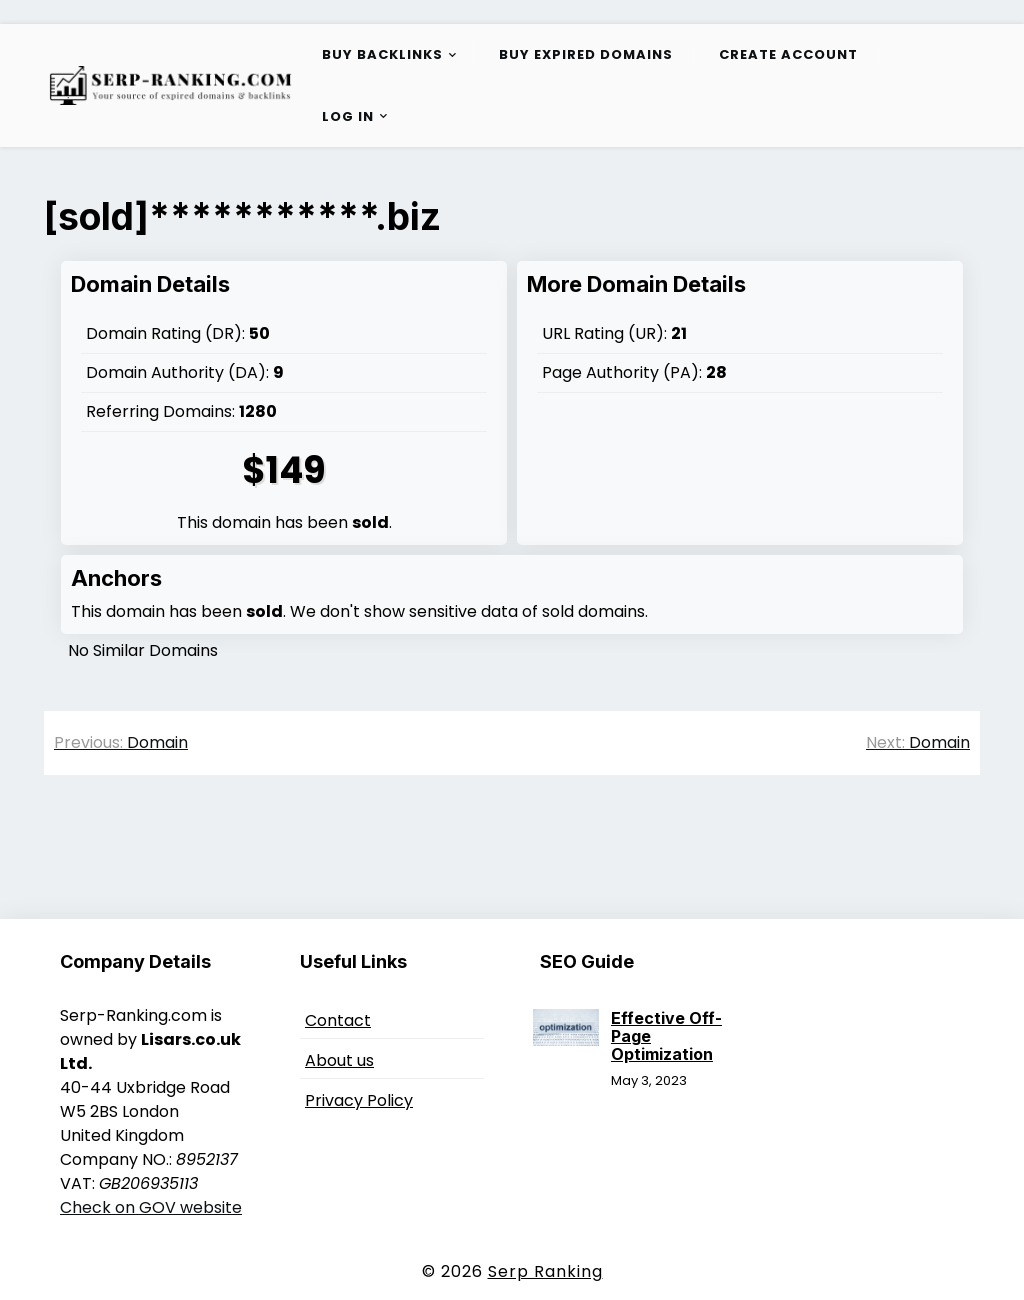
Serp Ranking (545, 1271)
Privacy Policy (359, 1100)
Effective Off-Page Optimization (666, 1036)
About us (339, 1060)
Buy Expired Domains (586, 54)
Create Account (788, 54)
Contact (338, 1020)
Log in (348, 116)
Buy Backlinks (382, 54)
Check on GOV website (151, 1207)
